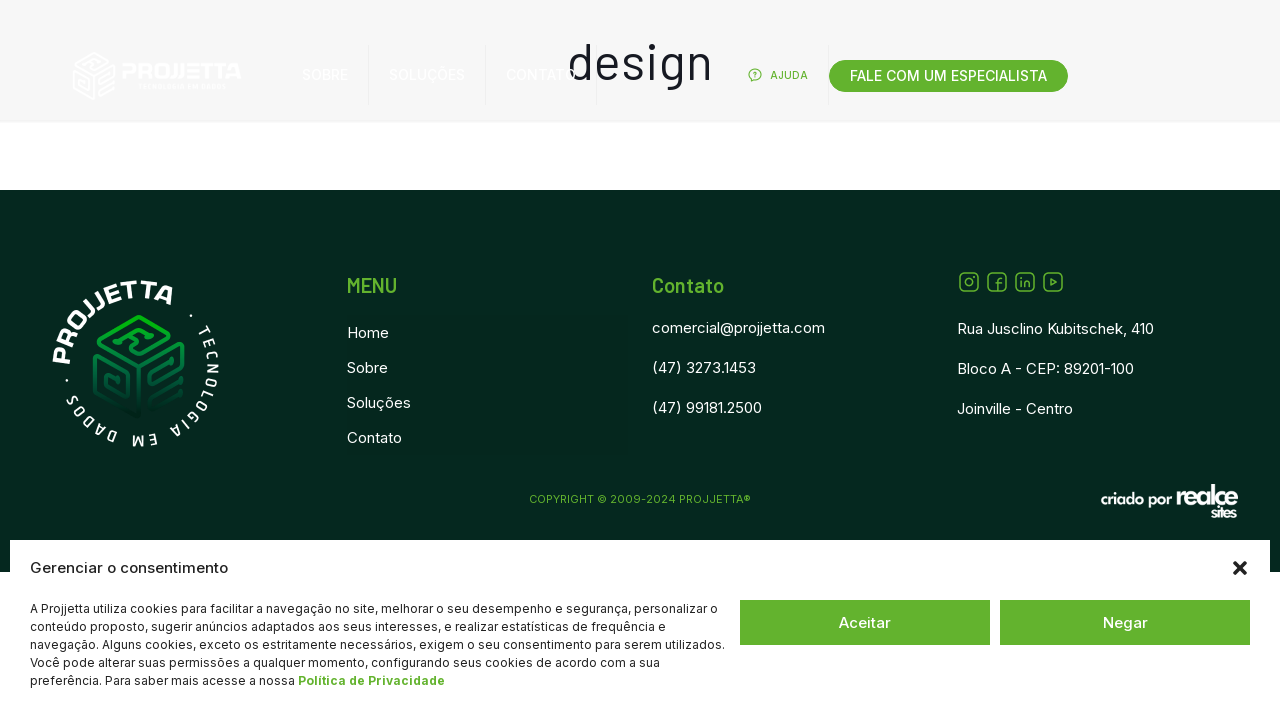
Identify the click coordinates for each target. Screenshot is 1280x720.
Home (368, 332)
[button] (1240, 568)
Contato (374, 437)
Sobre (367, 367)
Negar (1125, 622)
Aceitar (865, 622)
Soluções (379, 402)
